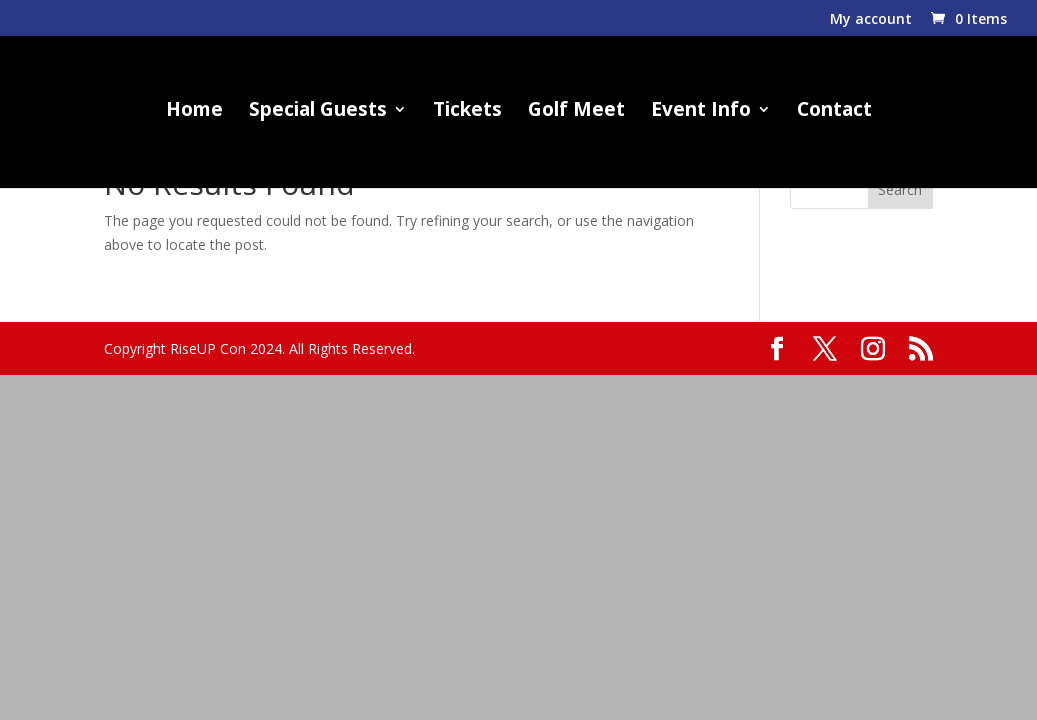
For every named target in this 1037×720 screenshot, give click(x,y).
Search (900, 189)
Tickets (467, 112)
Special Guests (318, 112)
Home (194, 112)
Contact (834, 112)
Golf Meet (576, 112)
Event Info (701, 112)
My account (871, 20)
